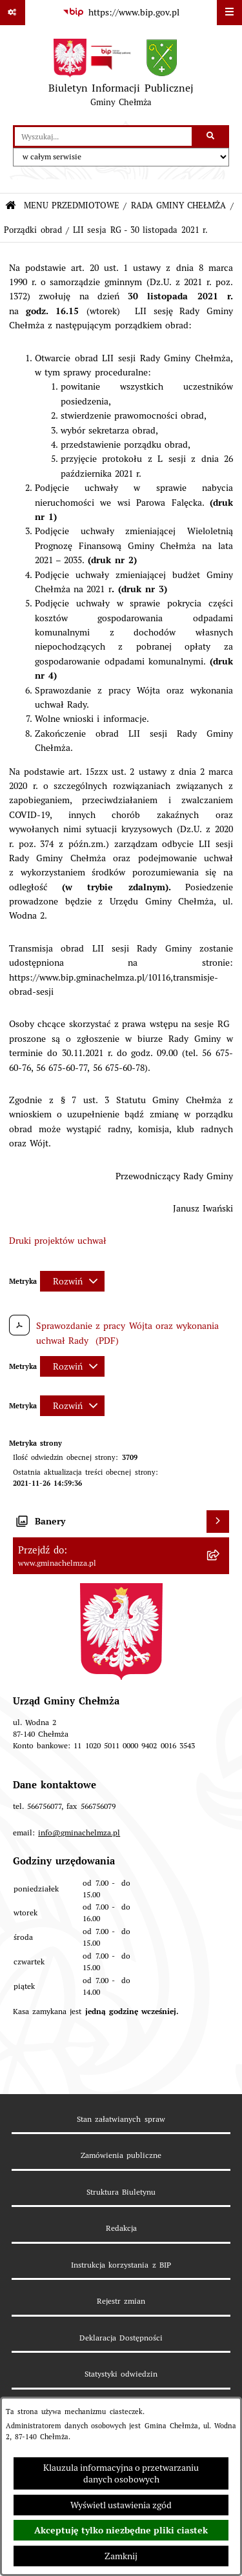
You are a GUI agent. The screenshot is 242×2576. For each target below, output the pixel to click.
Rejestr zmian (121, 2301)
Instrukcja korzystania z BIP (121, 2265)
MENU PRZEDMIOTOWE (71, 205)
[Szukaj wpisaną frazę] (211, 136)
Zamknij (121, 2556)
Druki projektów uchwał (57, 1240)
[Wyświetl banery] (218, 1521)
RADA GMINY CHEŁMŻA (178, 205)
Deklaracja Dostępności (121, 2337)
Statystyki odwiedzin (121, 2374)
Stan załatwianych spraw (121, 2119)
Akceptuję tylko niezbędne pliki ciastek (121, 2530)
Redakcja (121, 2228)
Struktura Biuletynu (121, 2192)
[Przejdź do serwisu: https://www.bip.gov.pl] (121, 13)
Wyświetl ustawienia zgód (121, 2505)
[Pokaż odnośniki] (12, 12)
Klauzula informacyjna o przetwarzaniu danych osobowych (121, 2473)
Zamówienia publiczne (121, 2155)
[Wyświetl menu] (229, 12)
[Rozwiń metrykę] (72, 1281)
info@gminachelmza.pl (79, 1832)
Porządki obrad (32, 230)
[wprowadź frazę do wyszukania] (103, 136)
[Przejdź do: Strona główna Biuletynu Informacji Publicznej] (10, 206)
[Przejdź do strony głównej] (120, 75)
